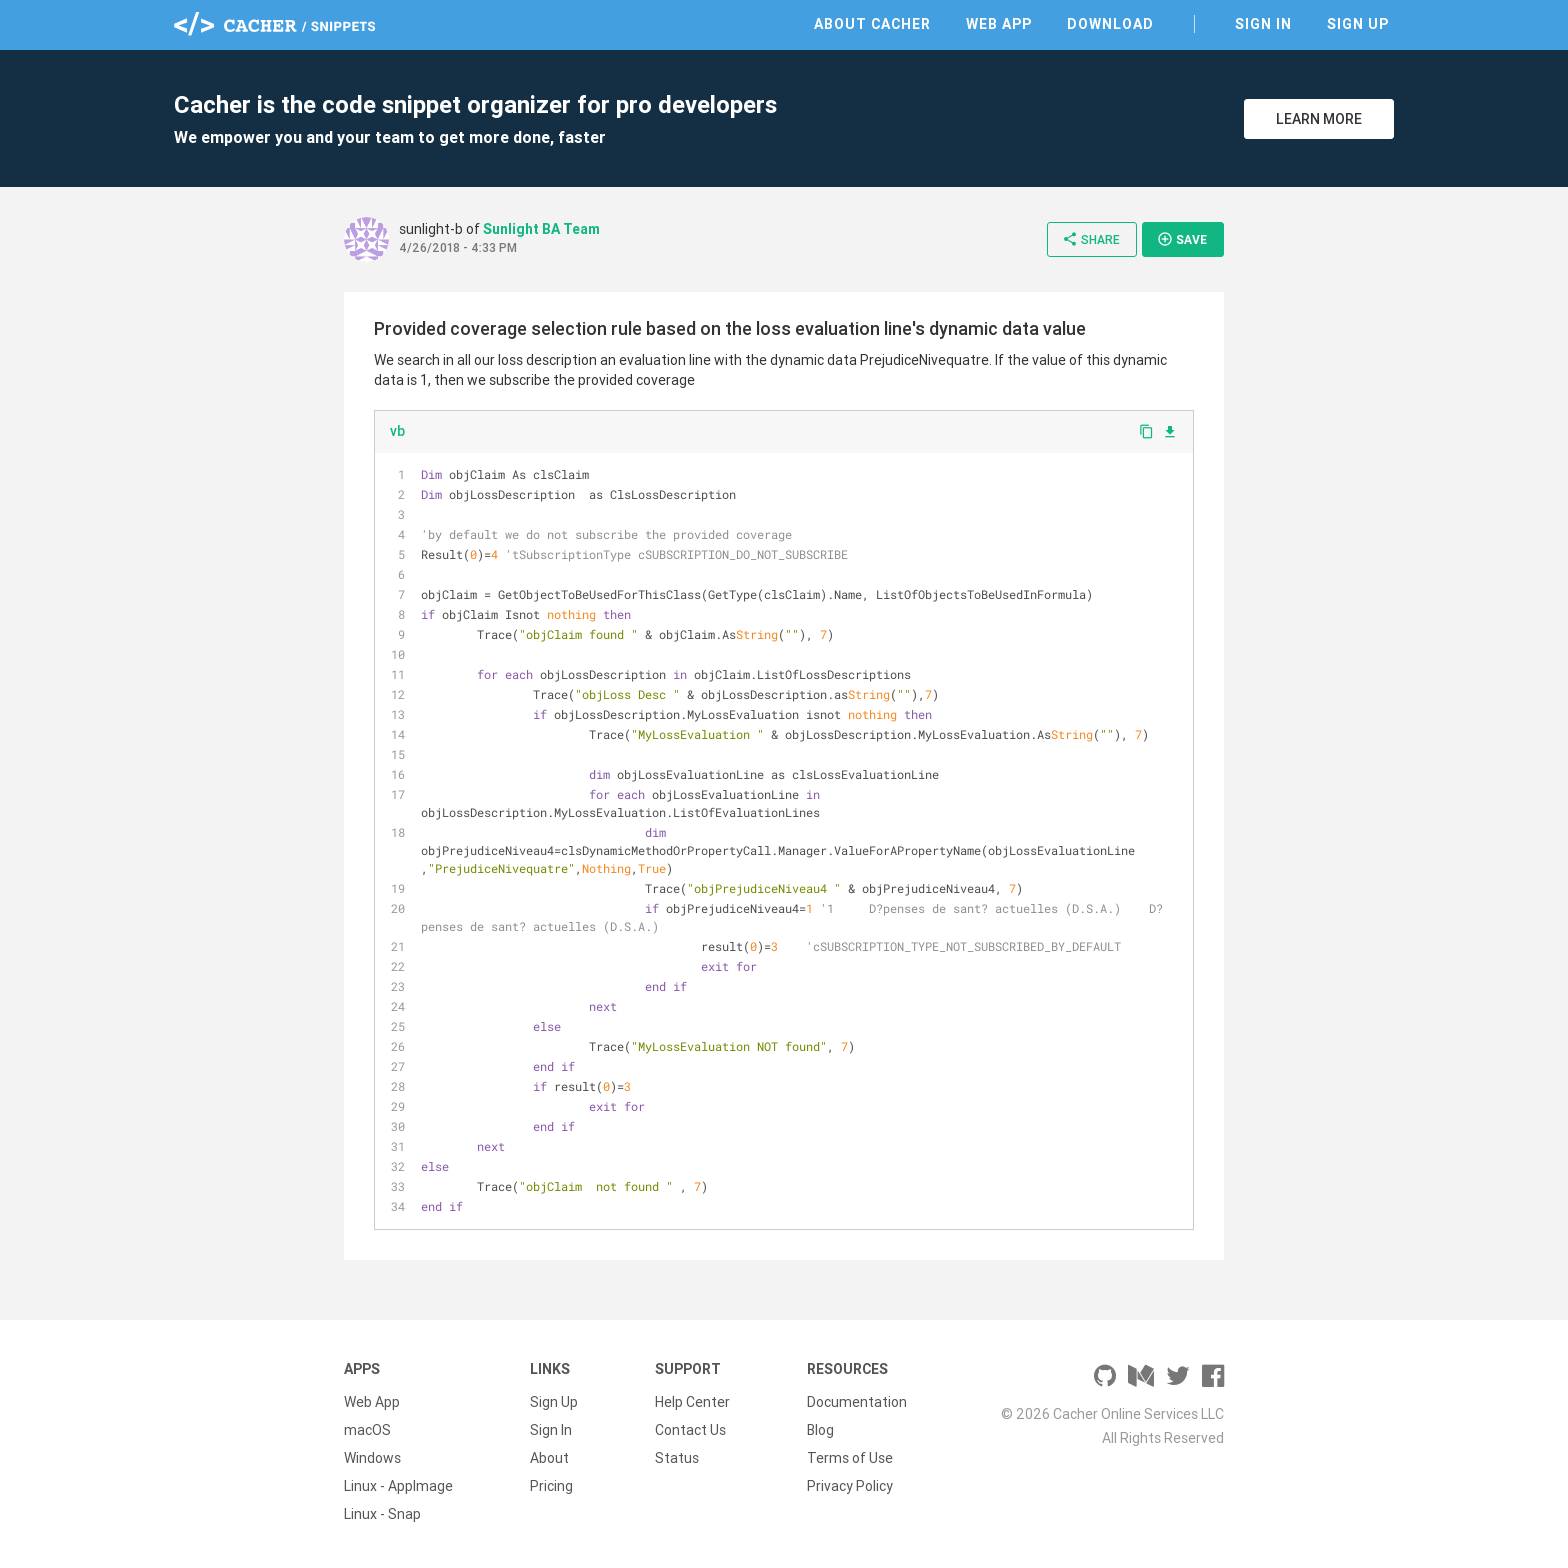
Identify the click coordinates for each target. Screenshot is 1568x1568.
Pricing (551, 1486)
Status (677, 1458)
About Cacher (872, 24)
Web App (999, 24)
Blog (820, 1430)
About (549, 1458)
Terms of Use (850, 1458)
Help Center (692, 1402)
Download (1110, 24)
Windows (372, 1458)
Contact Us (690, 1430)
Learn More (1319, 119)
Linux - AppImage (398, 1486)
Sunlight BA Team (541, 229)
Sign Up (1358, 24)
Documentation (857, 1402)
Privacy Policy (850, 1486)
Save (1182, 239)
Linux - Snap (382, 1514)
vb (397, 431)
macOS (367, 1430)
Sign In (1263, 24)
